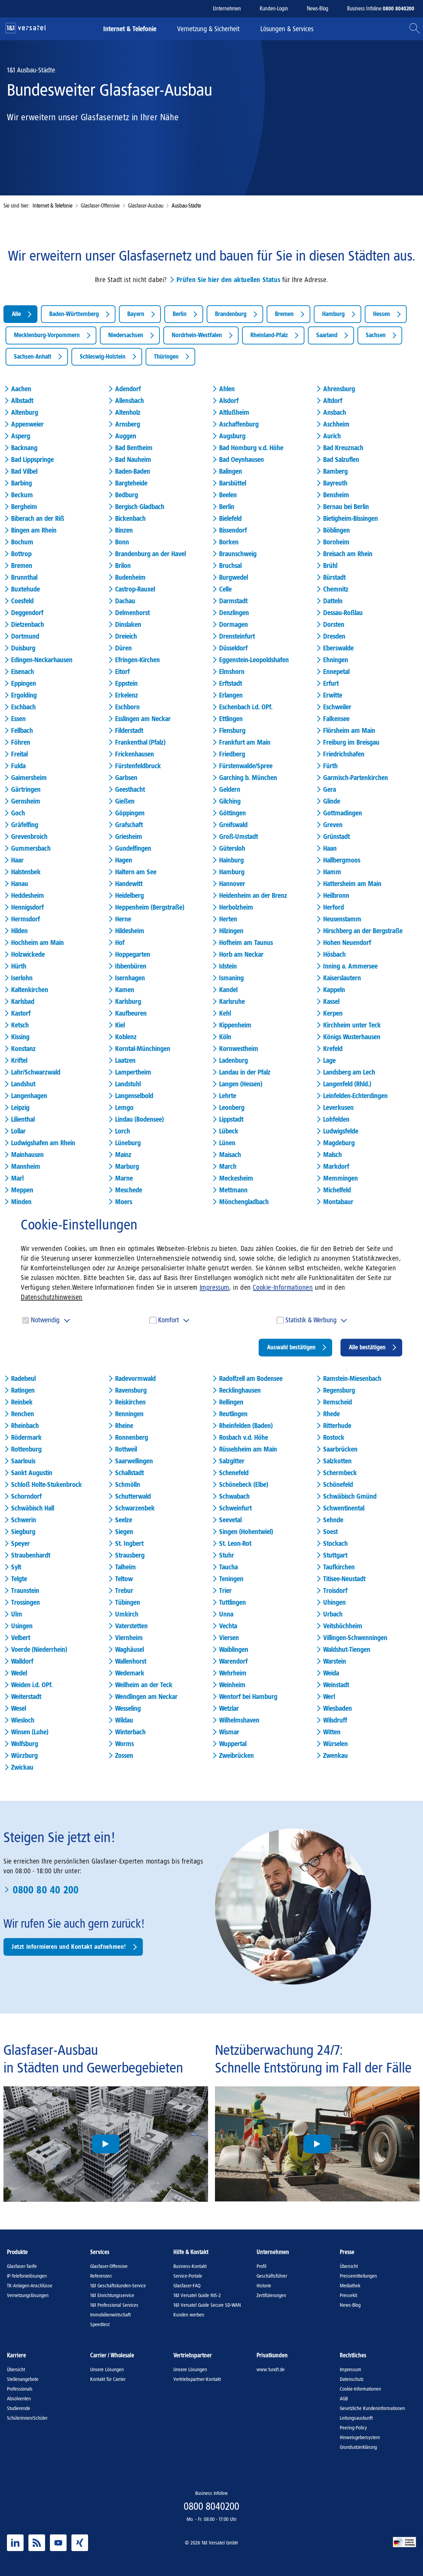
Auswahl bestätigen (291, 1347)
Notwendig (45, 1320)
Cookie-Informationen (283, 1287)
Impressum (214, 1287)
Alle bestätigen (367, 1347)
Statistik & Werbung (311, 1320)
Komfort (168, 1320)
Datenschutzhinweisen (52, 1297)
